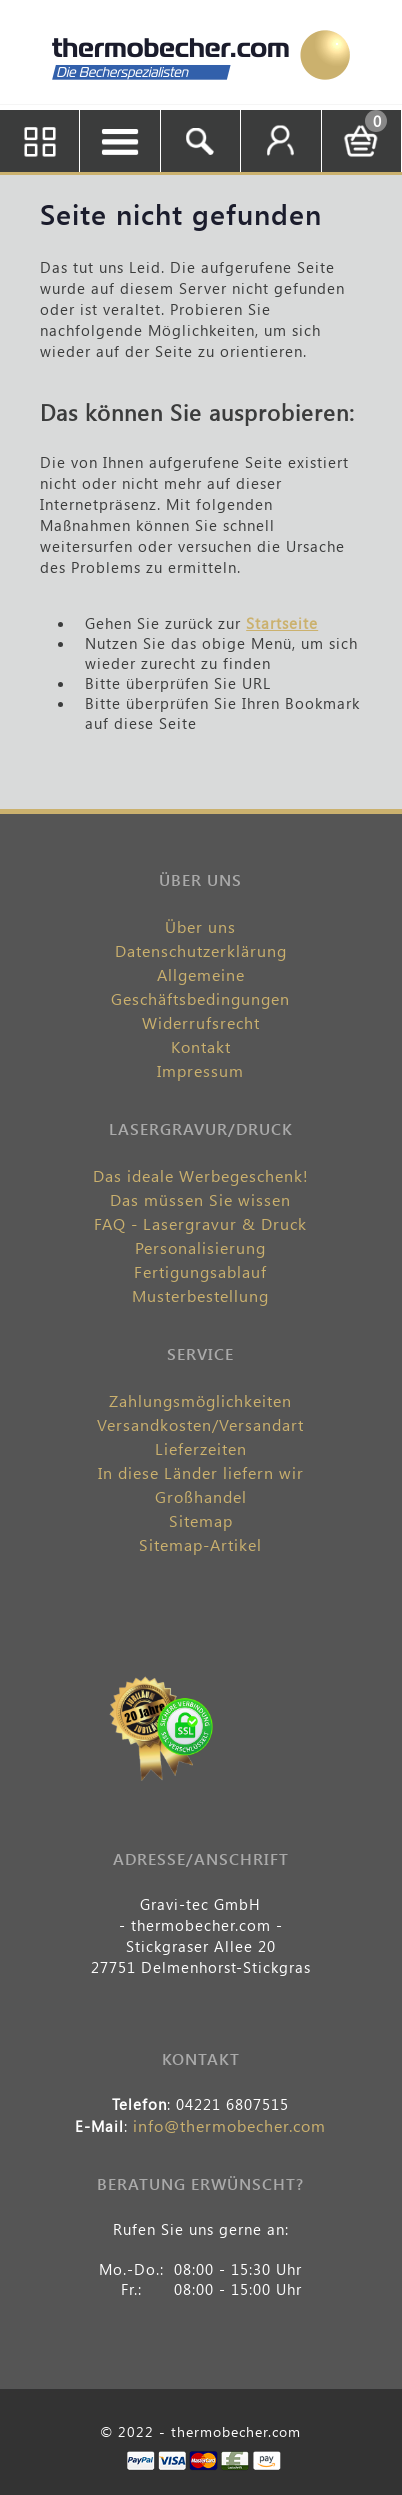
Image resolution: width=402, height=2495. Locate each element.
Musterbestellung (200, 1295)
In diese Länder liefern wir (201, 1472)
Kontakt (201, 1046)
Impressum (200, 1070)
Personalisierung (200, 1247)
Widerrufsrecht (201, 1022)
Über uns (200, 926)
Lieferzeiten (201, 1448)
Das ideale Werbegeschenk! (201, 1175)
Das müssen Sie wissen (200, 1199)
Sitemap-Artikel (200, 1544)
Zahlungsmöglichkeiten (200, 1400)
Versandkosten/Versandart (200, 1424)
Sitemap (201, 1520)
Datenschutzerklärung (201, 950)
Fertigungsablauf (200, 1271)
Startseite (282, 623)
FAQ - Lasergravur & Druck (200, 1223)
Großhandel (201, 1496)
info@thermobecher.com (229, 2125)
